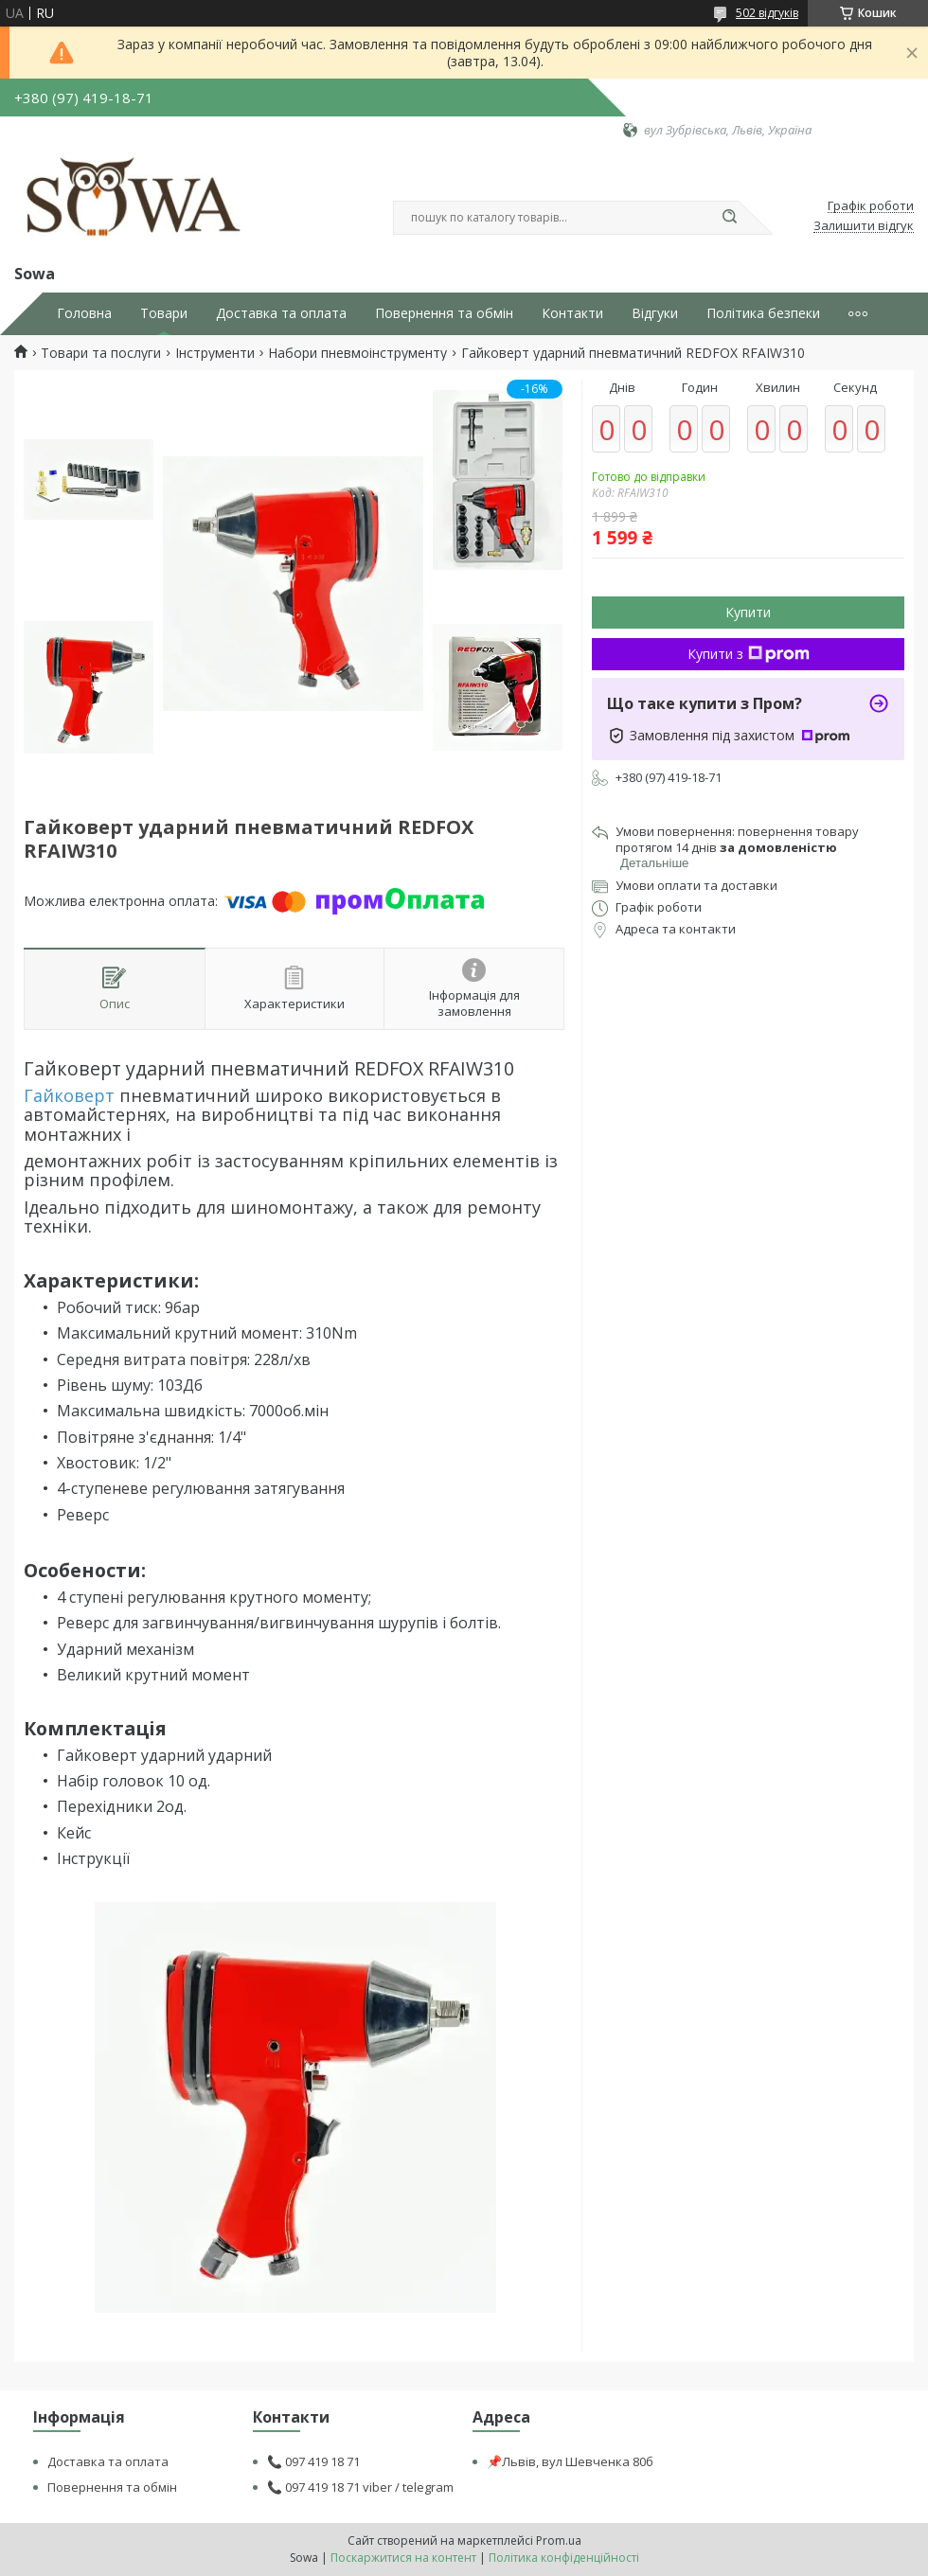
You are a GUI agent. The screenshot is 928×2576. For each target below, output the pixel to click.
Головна (84, 313)
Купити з (748, 654)
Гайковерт (69, 1095)
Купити (748, 612)
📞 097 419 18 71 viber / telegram (360, 2487)
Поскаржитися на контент (403, 2557)
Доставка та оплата (281, 313)
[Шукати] (729, 218)
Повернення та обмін (444, 313)
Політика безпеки (763, 313)
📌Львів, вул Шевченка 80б (570, 2461)
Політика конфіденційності (564, 2557)
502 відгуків (767, 13)
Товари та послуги (101, 353)
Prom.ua (558, 2540)
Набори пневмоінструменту (357, 353)
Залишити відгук (863, 226)
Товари (163, 313)
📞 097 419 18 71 (313, 2461)
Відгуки (655, 313)
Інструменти (215, 353)
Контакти (572, 313)
